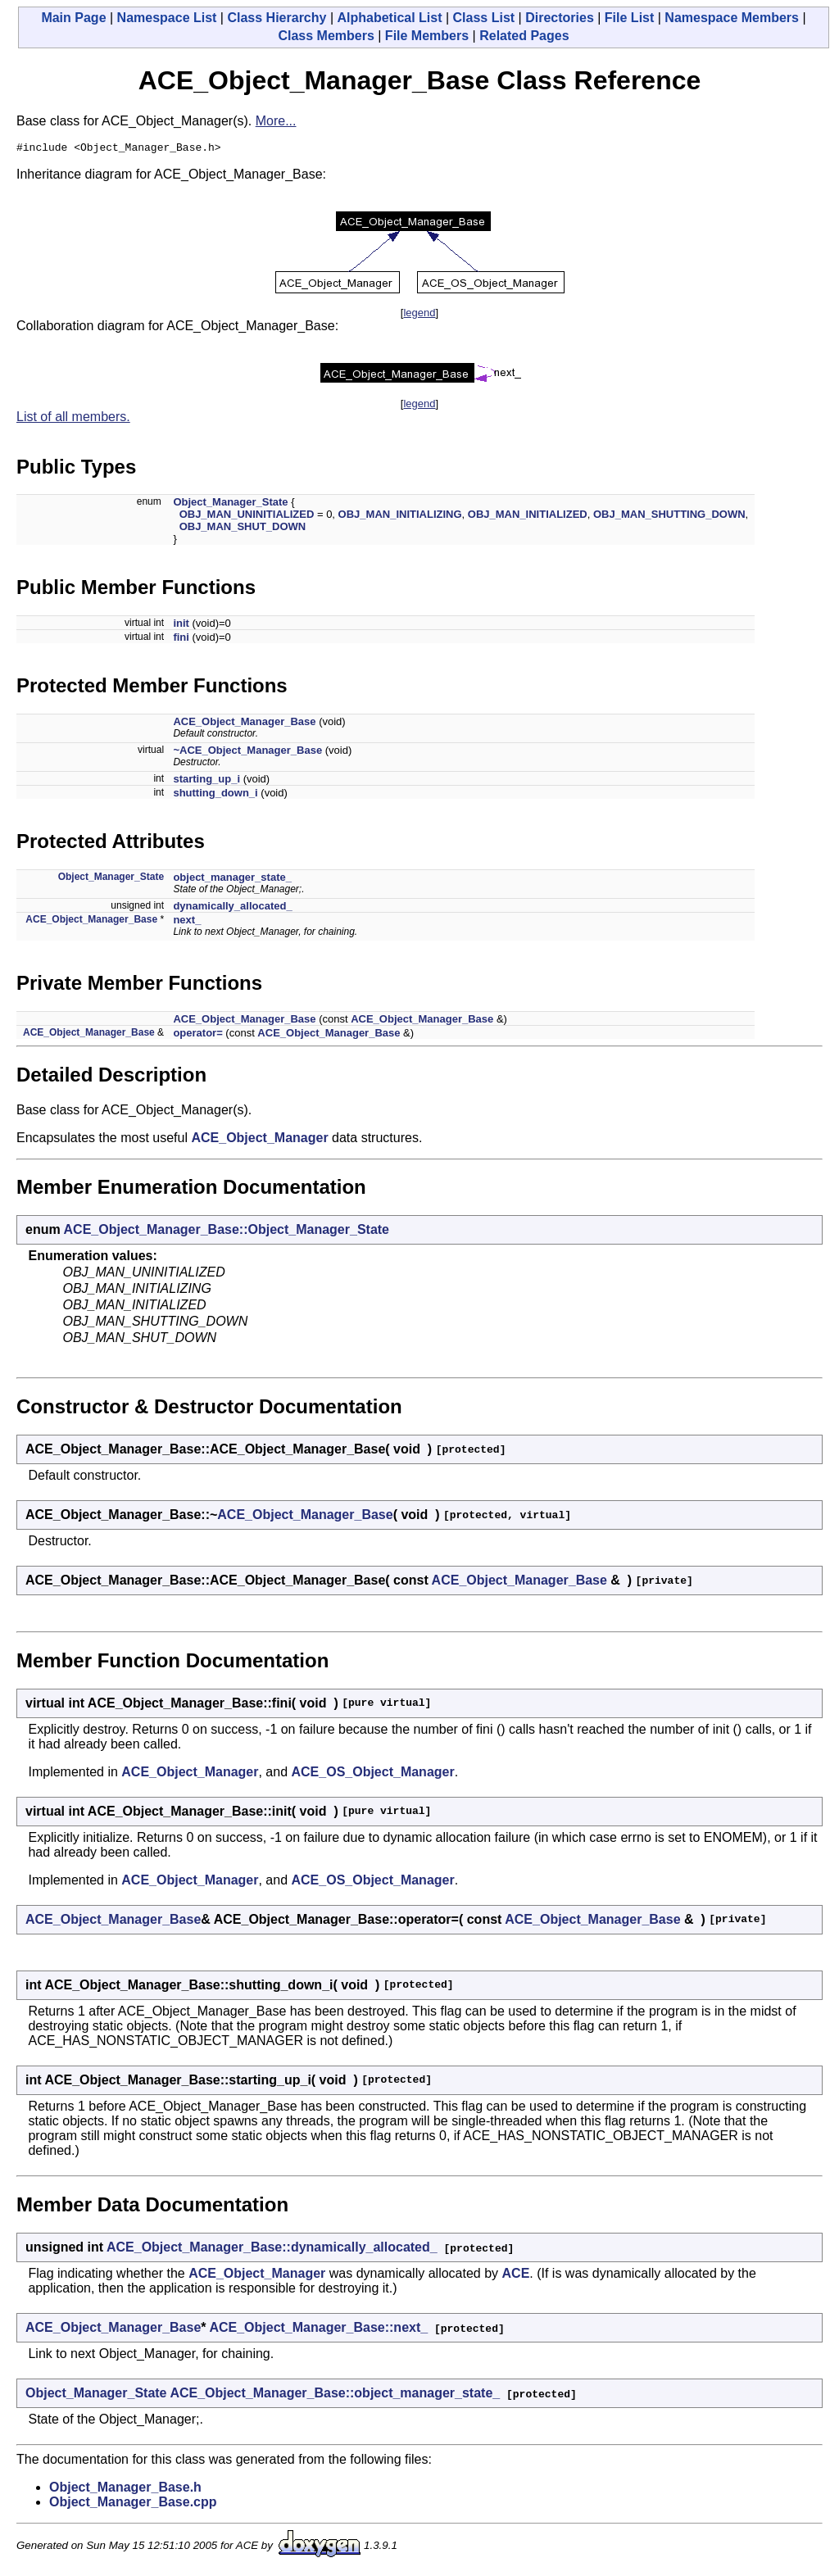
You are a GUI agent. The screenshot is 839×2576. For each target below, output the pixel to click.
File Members (427, 36)
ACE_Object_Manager (259, 1140)
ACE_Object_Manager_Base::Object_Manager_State (226, 1232)
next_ (187, 922)
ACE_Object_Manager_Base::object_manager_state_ (335, 2395)
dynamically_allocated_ (232, 908)
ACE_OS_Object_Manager (373, 1774)
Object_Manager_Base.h (125, 2490)
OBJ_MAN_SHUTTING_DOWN (669, 516)
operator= (197, 1035)
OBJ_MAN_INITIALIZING (400, 516)
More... (276, 121)
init (181, 625)
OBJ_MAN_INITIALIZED (527, 516)
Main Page (73, 18)
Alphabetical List (389, 18)
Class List (484, 18)
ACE (516, 2276)
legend (419, 315)
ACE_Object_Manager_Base (244, 724)
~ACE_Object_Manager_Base (247, 752)
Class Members (326, 36)
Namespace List (167, 18)
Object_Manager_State (230, 504)
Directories (559, 18)
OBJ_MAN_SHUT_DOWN (242, 529)
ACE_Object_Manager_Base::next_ (318, 2330)
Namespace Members (731, 18)
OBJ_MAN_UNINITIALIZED (247, 516)
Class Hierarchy (276, 18)
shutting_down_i (215, 795)
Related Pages (524, 36)
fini (181, 639)
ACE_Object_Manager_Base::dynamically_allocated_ (272, 2249)
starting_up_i (206, 781)
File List (629, 18)
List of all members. (73, 419)
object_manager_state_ (232, 879)
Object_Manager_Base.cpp (133, 2504)
